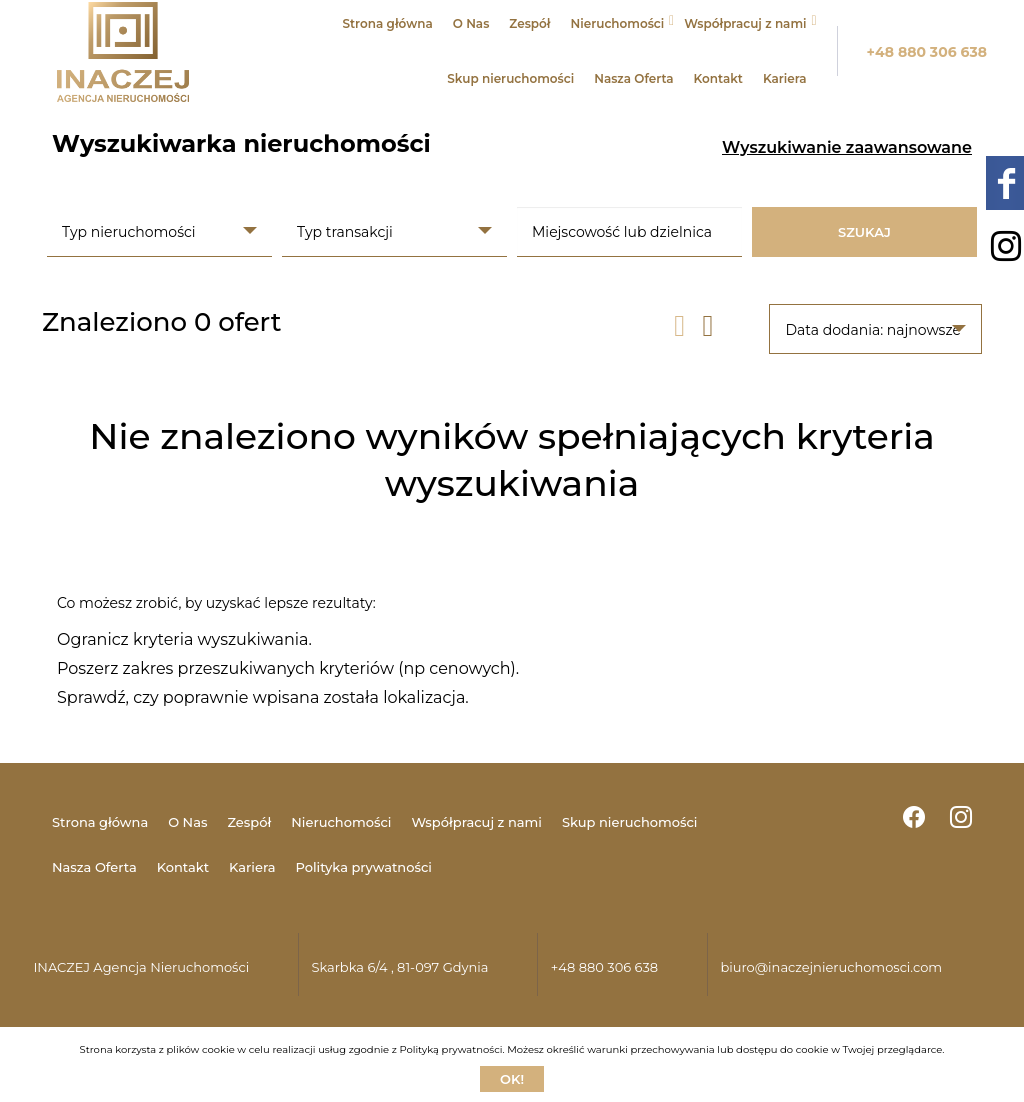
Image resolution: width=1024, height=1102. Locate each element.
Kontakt (718, 78)
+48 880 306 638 (927, 52)
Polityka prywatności (363, 867)
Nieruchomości (618, 23)
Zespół (529, 23)
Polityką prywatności (450, 1049)
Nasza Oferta (633, 78)
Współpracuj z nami (745, 23)
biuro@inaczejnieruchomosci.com (831, 967)
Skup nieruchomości (510, 78)
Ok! (512, 1079)
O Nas (471, 23)
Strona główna (387, 23)
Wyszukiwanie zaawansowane (847, 147)
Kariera (785, 78)
